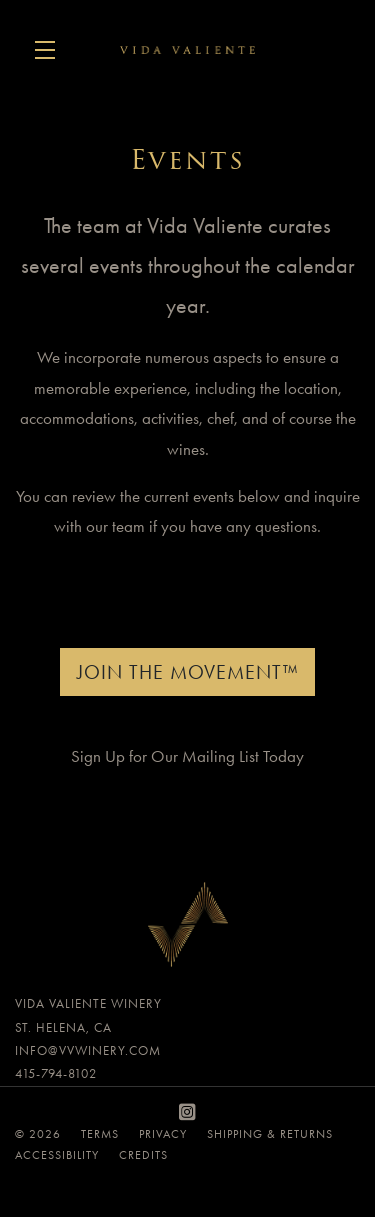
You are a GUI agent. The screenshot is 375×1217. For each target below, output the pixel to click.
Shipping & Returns (270, 1134)
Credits (143, 1155)
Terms (100, 1134)
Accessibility (57, 1155)
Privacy (163, 1134)
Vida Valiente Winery (187, 50)
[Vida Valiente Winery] (187, 929)
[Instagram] (188, 1112)
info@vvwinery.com (88, 1050)
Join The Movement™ (187, 672)
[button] (50, 50)
